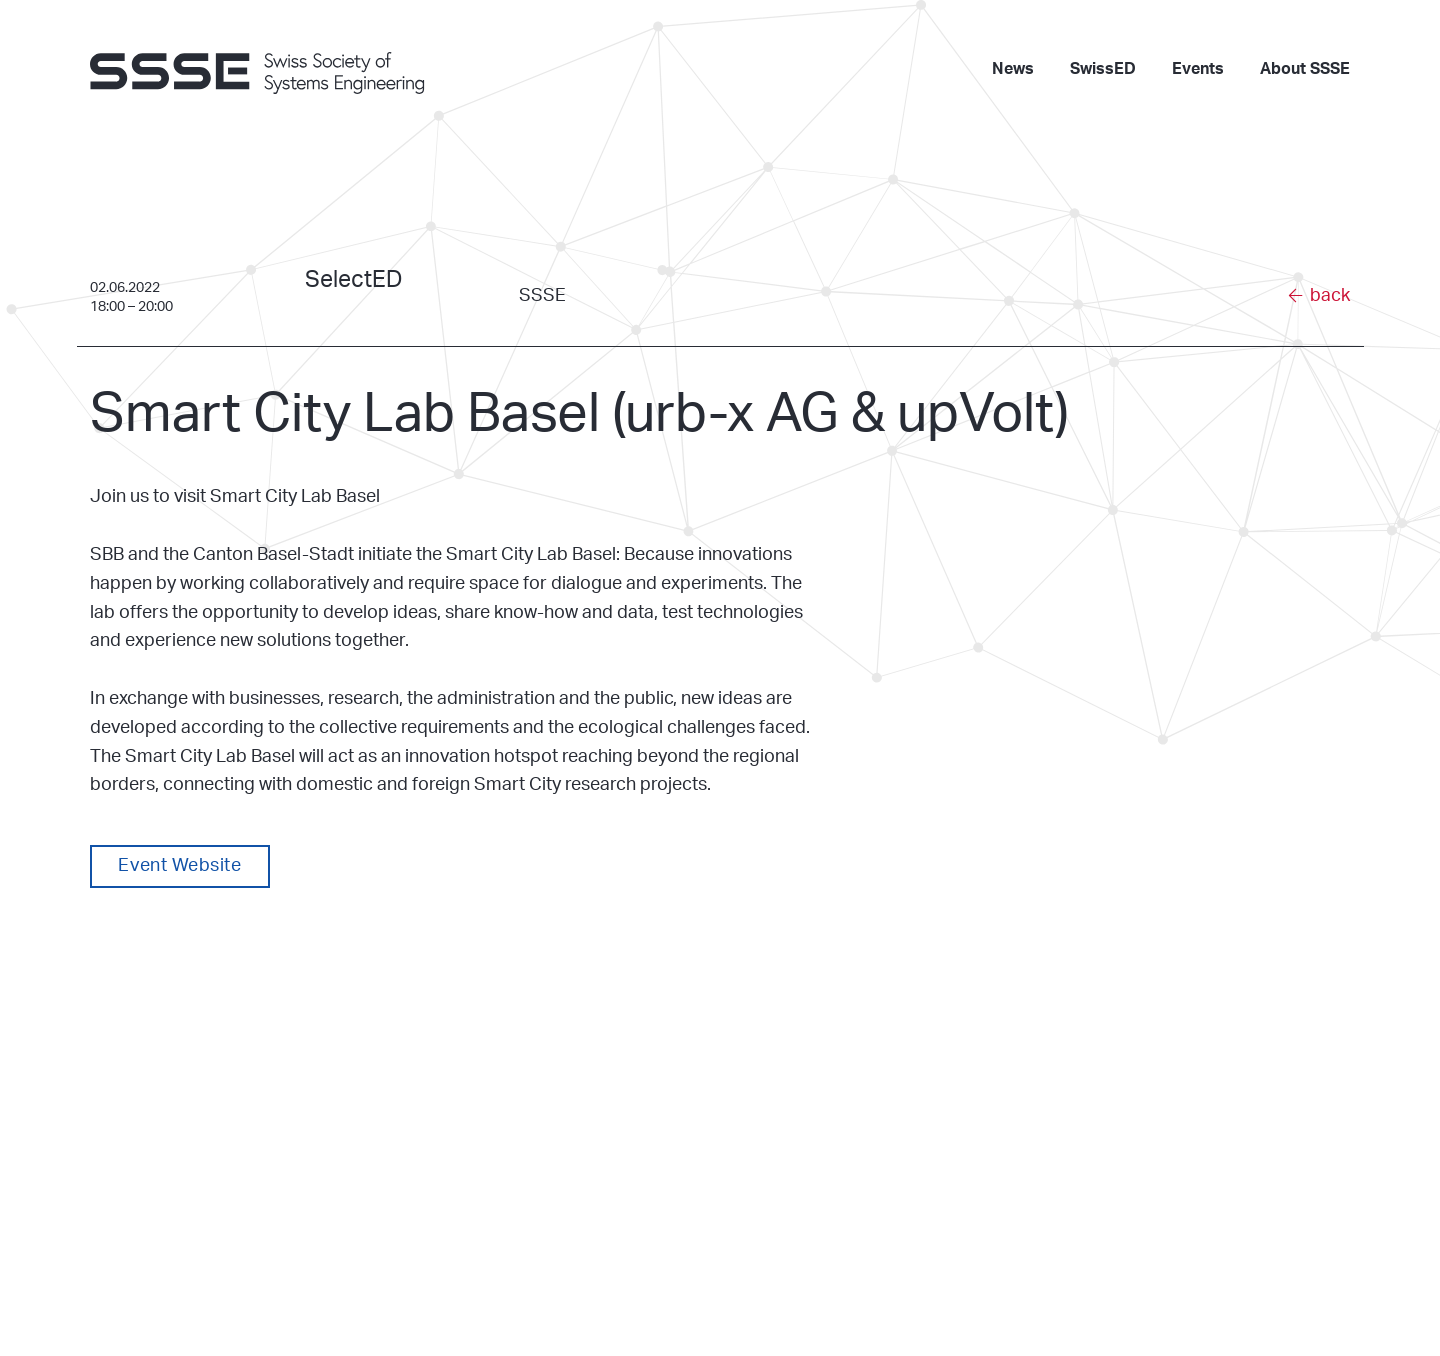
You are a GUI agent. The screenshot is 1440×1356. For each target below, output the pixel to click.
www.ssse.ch (460, 1254)
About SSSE (1305, 69)
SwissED (1103, 69)
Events (1198, 69)
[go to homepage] (270, 71)
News (1013, 69)
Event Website (179, 866)
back (1330, 296)
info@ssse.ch (461, 1229)
